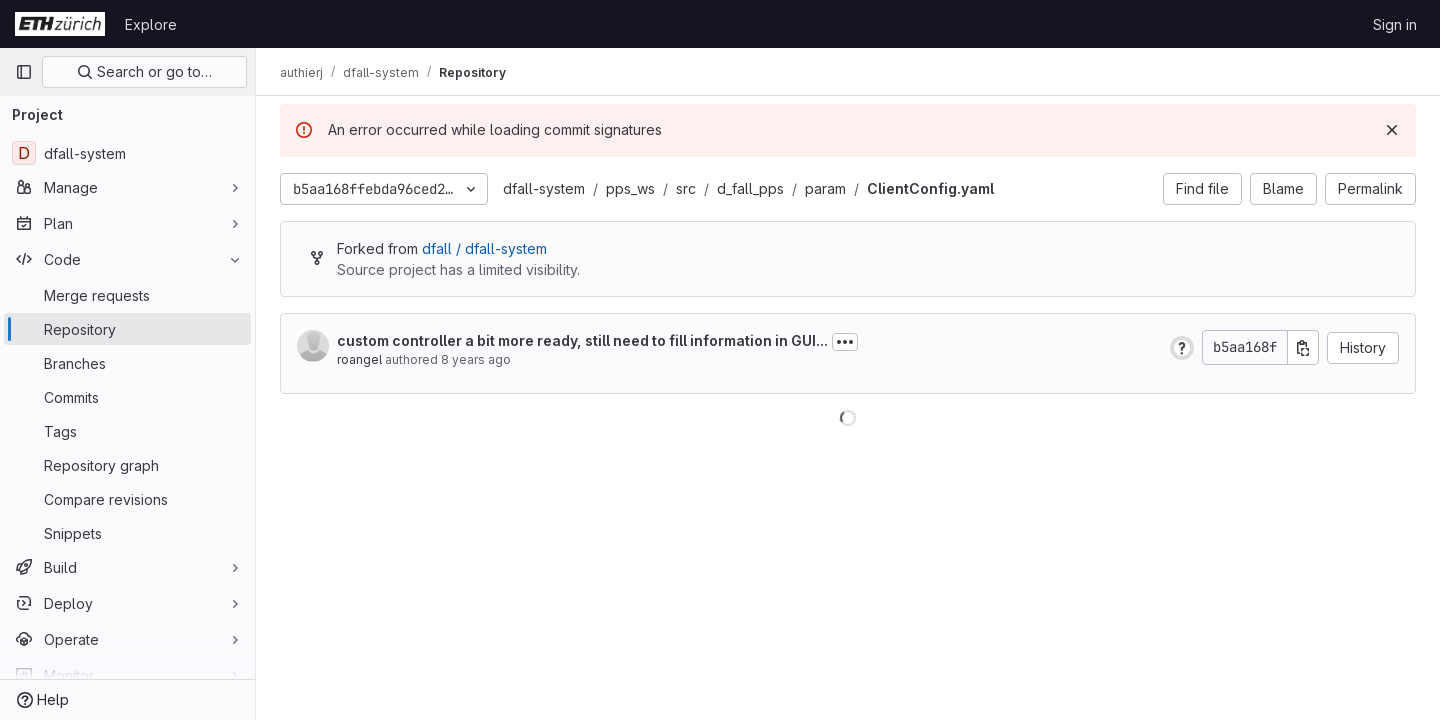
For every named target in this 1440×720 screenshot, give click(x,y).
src (686, 188)
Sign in (1395, 24)
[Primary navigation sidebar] (24, 72)
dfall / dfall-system (484, 248)
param (825, 188)
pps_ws (630, 188)
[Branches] (127, 363)
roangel (359, 359)
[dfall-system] (127, 153)
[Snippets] (127, 533)
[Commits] (127, 397)
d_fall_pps (750, 188)
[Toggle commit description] (845, 342)
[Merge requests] (127, 295)
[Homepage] (60, 24)
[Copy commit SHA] (1303, 347)
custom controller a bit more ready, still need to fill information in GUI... (582, 340)
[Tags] (127, 431)
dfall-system (544, 188)
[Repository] (127, 329)
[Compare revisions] (127, 499)
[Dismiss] (1392, 130)
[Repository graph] (127, 465)
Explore (151, 24)
